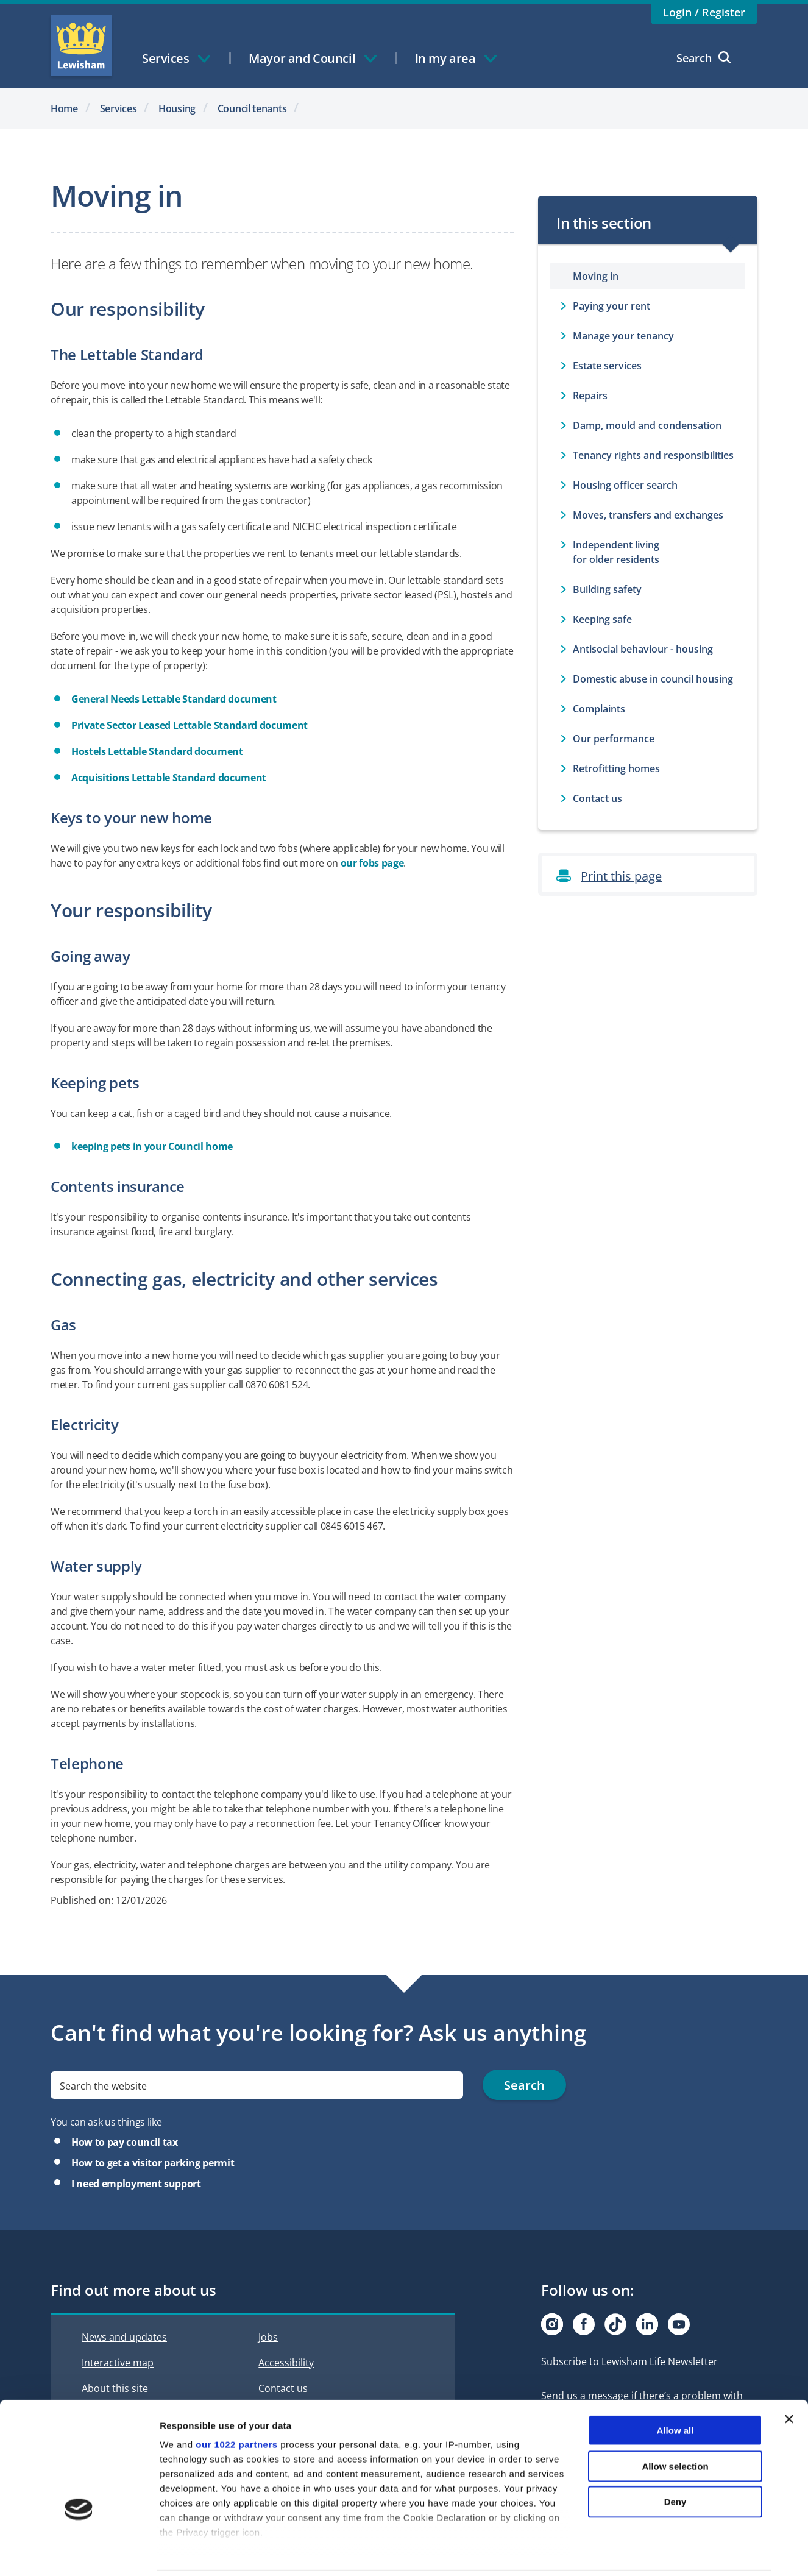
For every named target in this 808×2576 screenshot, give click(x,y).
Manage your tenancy (623, 335)
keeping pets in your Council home (152, 1146)
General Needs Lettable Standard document (174, 699)
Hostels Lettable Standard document (157, 751)
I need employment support (136, 2183)
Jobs (268, 2337)
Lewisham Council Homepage (81, 45)
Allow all (675, 2388)
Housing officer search (625, 485)
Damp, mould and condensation (647, 425)
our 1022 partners (236, 2402)
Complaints (599, 708)
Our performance (613, 738)
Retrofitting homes (616, 768)
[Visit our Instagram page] (552, 2324)
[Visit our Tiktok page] (615, 2324)
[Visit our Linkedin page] (647, 2324)
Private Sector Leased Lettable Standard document (189, 725)
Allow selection (675, 2423)
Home (64, 108)
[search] (257, 2085)
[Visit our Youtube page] (679, 2324)
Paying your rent (611, 306)
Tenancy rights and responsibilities (653, 455)
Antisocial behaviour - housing (643, 649)
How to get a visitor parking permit (152, 2163)
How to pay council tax (124, 2142)
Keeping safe (602, 619)
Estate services (607, 365)
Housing (177, 108)
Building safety (607, 589)
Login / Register (704, 12)
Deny (675, 2459)
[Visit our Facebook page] (584, 2324)
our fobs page (372, 863)
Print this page (621, 876)
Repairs (590, 395)
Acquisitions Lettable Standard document (168, 777)
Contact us (597, 798)
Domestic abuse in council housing (653, 679)
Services (118, 108)
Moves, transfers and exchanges (648, 515)
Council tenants (252, 108)
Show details (639, 2552)
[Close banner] (789, 2376)
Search (703, 58)
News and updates (124, 2337)
